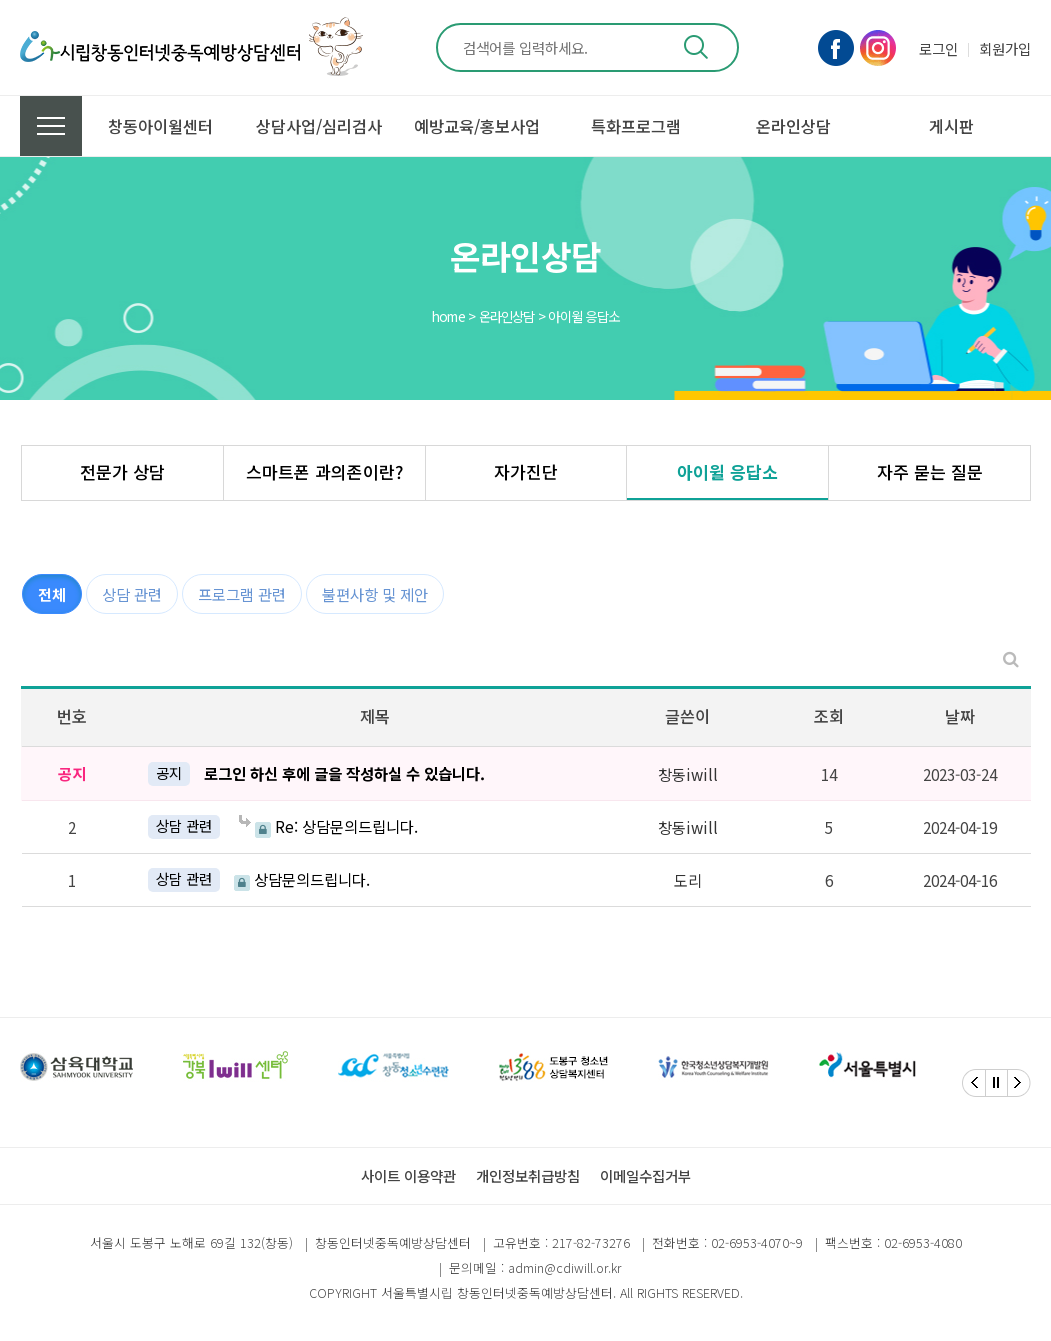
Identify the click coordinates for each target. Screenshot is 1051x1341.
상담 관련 (132, 594)
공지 (169, 772)
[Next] (1019, 1083)
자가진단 (526, 471)
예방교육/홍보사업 (477, 126)
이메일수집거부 (645, 1175)
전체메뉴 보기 (51, 126)
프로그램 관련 (242, 594)
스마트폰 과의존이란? (324, 471)
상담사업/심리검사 (319, 126)
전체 (52, 594)
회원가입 (1005, 48)
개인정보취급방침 (528, 1175)
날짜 (960, 716)
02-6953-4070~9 (757, 1242)
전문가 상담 (122, 471)
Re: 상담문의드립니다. (328, 826)
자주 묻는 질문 (930, 471)
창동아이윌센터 (160, 126)
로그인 (938, 48)
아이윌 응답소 (727, 471)
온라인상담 (793, 126)
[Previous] (974, 1083)
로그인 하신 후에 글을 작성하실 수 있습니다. (344, 773)
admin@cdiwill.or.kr (564, 1267)
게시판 (951, 126)
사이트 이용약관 (408, 1175)
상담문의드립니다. (302, 879)
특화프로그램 (636, 126)
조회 (829, 716)
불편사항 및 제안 (375, 594)
